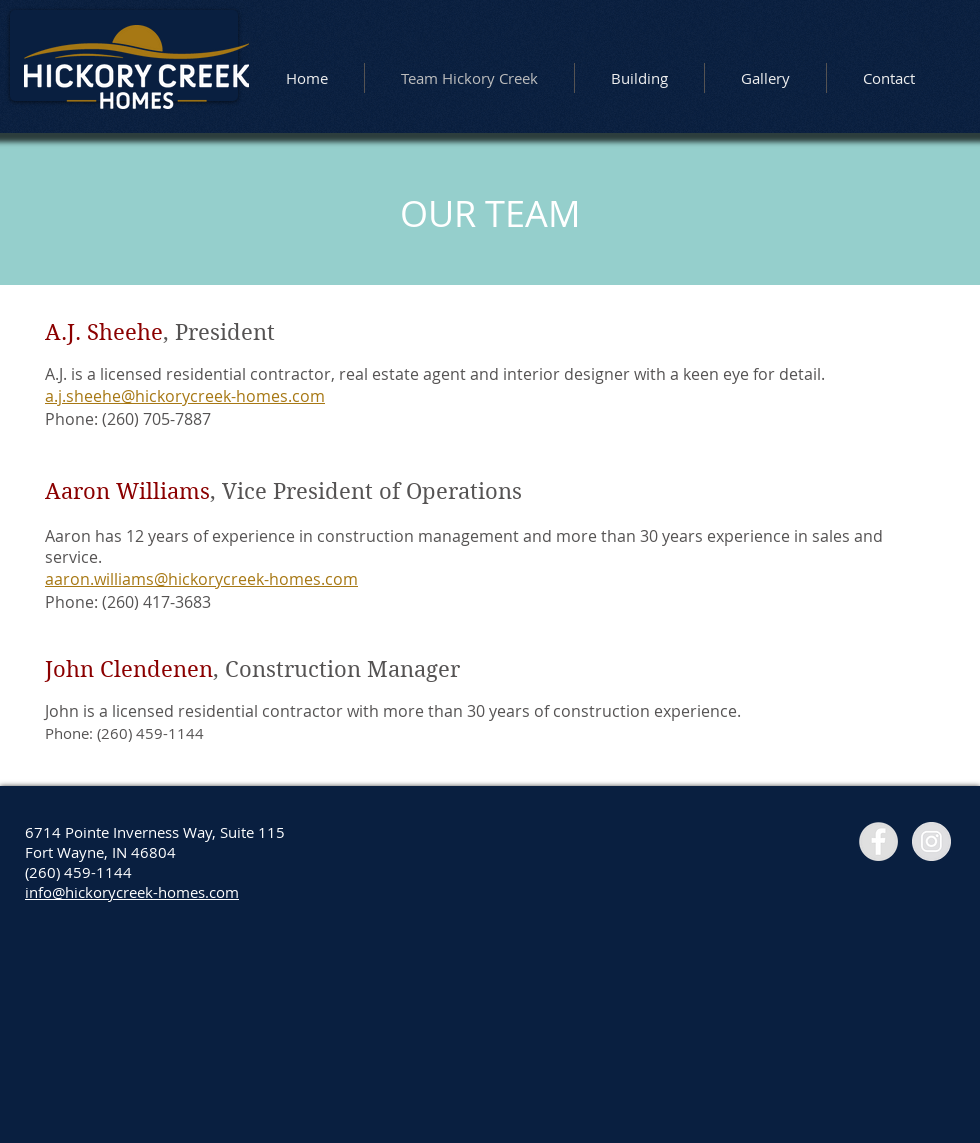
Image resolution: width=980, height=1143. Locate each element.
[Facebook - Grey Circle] (878, 841)
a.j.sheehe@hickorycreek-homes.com (185, 396)
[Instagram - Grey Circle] (931, 841)
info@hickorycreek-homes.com (132, 892)
